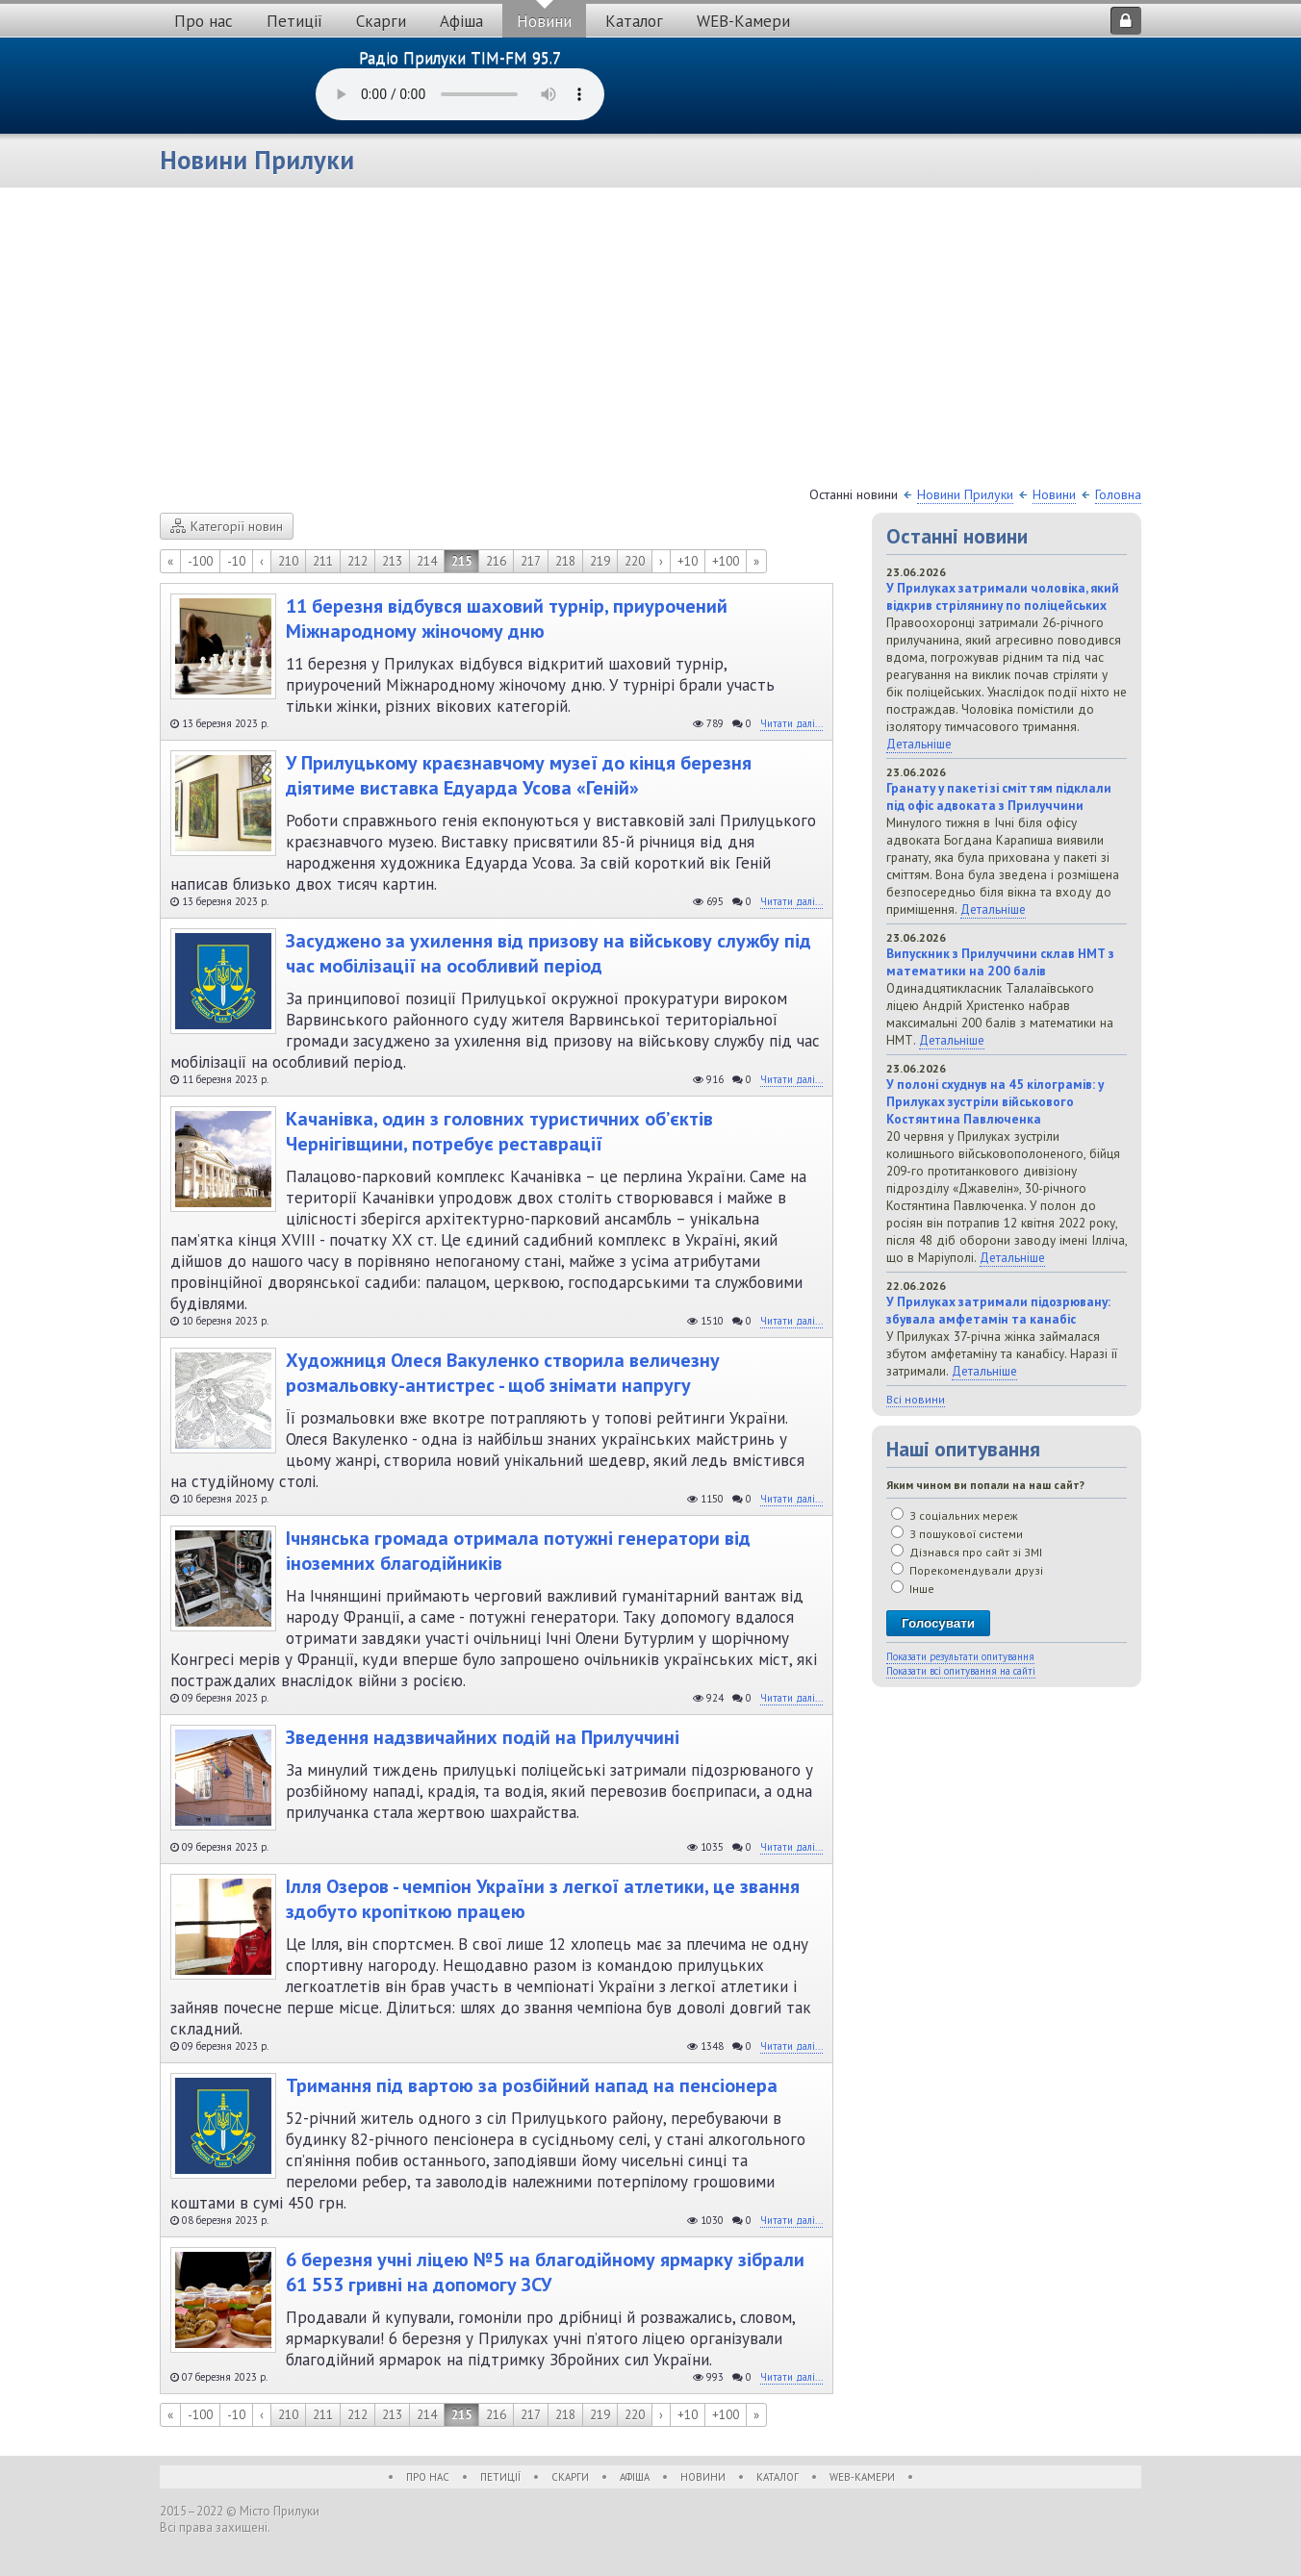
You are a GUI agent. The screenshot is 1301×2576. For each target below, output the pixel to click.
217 (531, 561)
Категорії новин (226, 526)
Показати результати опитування (960, 1656)
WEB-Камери (743, 21)
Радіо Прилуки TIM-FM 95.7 (460, 57)
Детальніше (919, 743)
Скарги (381, 21)
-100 (200, 561)
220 (635, 561)
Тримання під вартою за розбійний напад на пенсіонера (532, 2085)
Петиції (294, 21)
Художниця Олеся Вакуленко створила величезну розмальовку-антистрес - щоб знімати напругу (503, 1373)
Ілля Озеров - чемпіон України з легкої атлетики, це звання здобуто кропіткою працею (543, 1899)
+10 (687, 561)
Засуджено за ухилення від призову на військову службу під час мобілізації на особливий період (548, 953)
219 (600, 561)
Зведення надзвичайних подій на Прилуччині (482, 1737)
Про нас (203, 21)
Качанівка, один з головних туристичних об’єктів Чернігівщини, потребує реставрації (499, 1131)
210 (288, 561)
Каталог (634, 21)
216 (496, 561)
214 (427, 561)
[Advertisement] (650, 341)
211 (323, 561)
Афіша (461, 21)
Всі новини (915, 1399)
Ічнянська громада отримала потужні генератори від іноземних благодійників (518, 1551)
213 (392, 561)
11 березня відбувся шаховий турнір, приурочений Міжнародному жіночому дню (506, 618)
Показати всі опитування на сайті (960, 1671)
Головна (1118, 494)
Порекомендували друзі (967, 1570)
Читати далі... (791, 723)
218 (565, 561)
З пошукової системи (957, 1534)
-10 (236, 561)
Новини (544, 21)
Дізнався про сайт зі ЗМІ (966, 1552)
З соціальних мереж (954, 1515)
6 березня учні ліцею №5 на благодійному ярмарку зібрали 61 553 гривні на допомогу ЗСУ (545, 2272)
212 (357, 561)
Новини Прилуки (965, 494)
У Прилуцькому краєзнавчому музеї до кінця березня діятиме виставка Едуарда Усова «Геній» (519, 775)
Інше (912, 1588)
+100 (725, 561)
